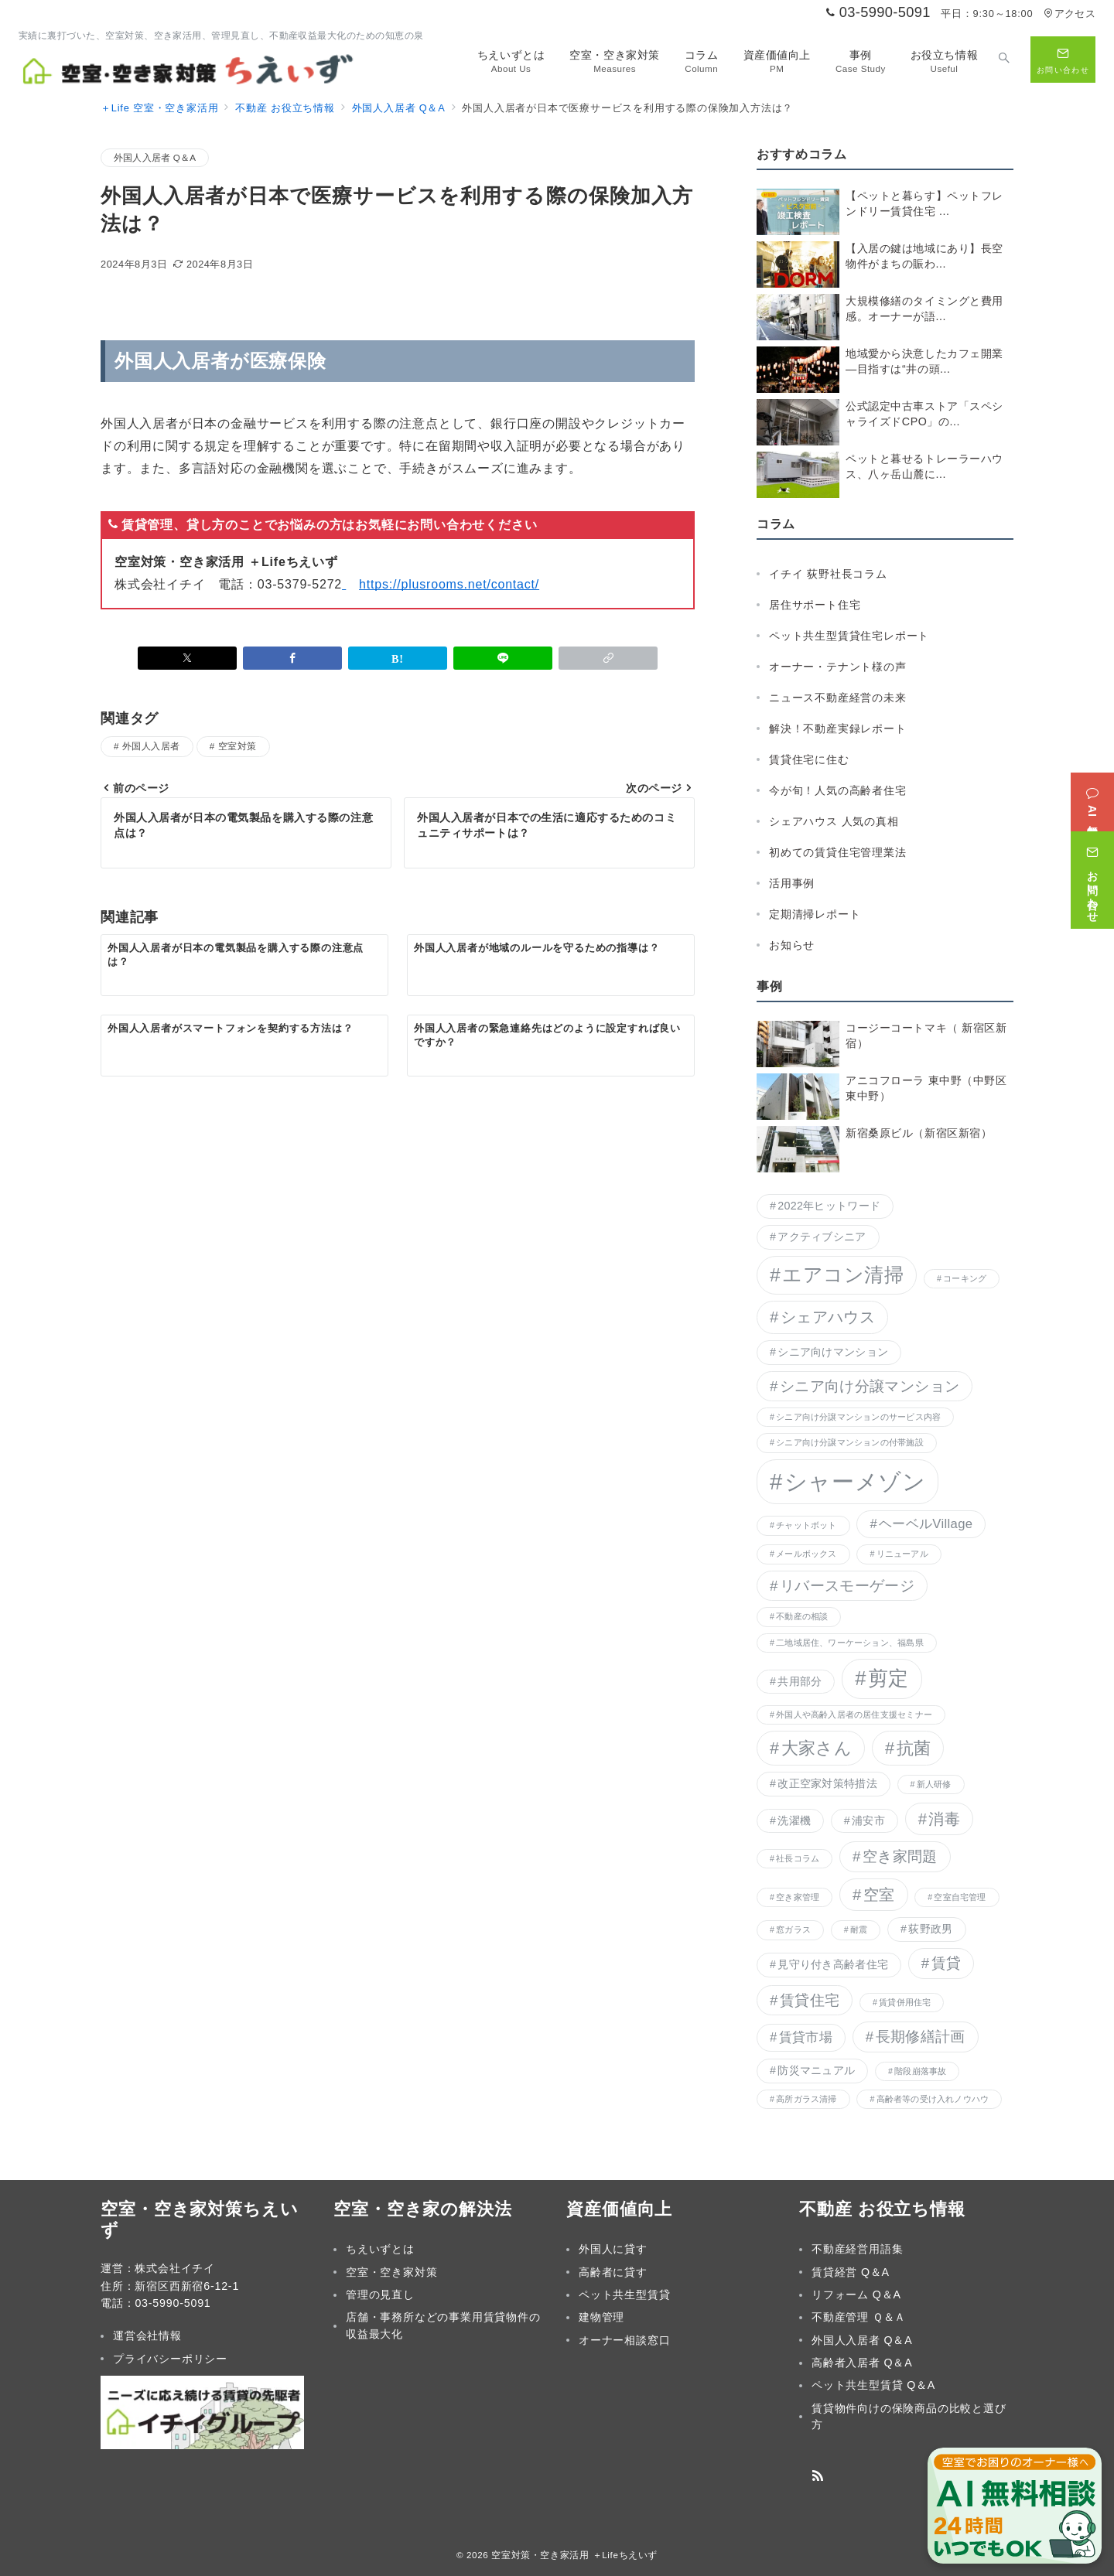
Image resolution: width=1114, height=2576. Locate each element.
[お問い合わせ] (1092, 868)
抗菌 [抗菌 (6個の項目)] (914, 1748)
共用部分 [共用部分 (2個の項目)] (799, 1681)
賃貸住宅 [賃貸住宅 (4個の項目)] (810, 2000)
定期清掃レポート (814, 914)
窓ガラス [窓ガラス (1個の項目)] (793, 1929)
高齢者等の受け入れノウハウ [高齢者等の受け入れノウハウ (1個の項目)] (933, 2098)
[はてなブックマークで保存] (397, 658)
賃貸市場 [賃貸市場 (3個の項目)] (805, 2037)
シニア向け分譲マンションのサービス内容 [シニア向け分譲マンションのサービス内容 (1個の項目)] (858, 1416)
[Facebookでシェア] (292, 658)
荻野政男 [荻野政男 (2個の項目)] (930, 1929)
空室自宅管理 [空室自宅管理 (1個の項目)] (960, 1897)
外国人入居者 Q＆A (155, 157)
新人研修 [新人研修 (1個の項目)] (934, 1784)
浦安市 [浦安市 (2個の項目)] (868, 1820)
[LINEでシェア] (502, 658)
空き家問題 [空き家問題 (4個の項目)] (900, 1856)
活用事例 (792, 883)
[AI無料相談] (1092, 790)
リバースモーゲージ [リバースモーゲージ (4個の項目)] (847, 1586)
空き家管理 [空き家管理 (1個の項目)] (797, 1897)
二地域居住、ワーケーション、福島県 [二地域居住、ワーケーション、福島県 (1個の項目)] (850, 1642)
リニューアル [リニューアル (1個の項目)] (902, 1553)
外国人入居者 (151, 746)
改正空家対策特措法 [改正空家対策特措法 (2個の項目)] (827, 1783)
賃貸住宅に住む (809, 759)
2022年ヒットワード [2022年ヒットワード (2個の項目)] (828, 1205)
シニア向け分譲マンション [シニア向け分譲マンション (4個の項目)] (870, 1386)
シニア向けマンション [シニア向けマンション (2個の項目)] (832, 1352)
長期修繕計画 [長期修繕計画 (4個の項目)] (920, 2036)
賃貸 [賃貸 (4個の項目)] (946, 1963)
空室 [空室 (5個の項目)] (879, 1894)
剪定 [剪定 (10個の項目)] (888, 1678)
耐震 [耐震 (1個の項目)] (858, 1929)
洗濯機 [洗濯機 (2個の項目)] (794, 1820)
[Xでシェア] (187, 658)
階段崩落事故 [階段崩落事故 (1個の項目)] (920, 2071)
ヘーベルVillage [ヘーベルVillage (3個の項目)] (925, 1524)
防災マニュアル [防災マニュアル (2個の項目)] (816, 2070)
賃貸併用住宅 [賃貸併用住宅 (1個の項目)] (905, 2002)
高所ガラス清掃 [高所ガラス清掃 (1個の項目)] (806, 2098)
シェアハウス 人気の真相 (834, 821)
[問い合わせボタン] (1063, 59)
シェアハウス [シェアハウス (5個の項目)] (828, 1317)
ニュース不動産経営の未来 (838, 697)
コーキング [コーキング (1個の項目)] (964, 1278)
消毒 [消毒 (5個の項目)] (944, 1818)
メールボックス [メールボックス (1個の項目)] (806, 1553)
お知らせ (792, 945)
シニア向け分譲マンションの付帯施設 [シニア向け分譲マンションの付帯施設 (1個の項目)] (850, 1442)
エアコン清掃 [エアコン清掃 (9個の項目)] (843, 1274)
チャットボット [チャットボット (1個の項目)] (806, 1525)
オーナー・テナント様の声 (838, 666)
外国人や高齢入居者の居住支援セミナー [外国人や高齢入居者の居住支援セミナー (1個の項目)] (854, 1714)
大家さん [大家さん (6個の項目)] (817, 1748)
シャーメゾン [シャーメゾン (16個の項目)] (855, 1481)
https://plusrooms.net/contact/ (449, 584)
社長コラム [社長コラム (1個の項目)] (797, 1858)
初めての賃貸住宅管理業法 (838, 852)
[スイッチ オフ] (1004, 59)
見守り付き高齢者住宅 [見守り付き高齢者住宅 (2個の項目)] (832, 1964)
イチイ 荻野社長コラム (828, 574)
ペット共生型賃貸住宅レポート (849, 635)
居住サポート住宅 (814, 605)
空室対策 (237, 746)
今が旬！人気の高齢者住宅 (838, 790)
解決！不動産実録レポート (838, 728)
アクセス (1069, 13)
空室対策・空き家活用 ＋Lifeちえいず (574, 2555)
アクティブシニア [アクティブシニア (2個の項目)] (821, 1236)
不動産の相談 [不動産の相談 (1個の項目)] (802, 1616)
